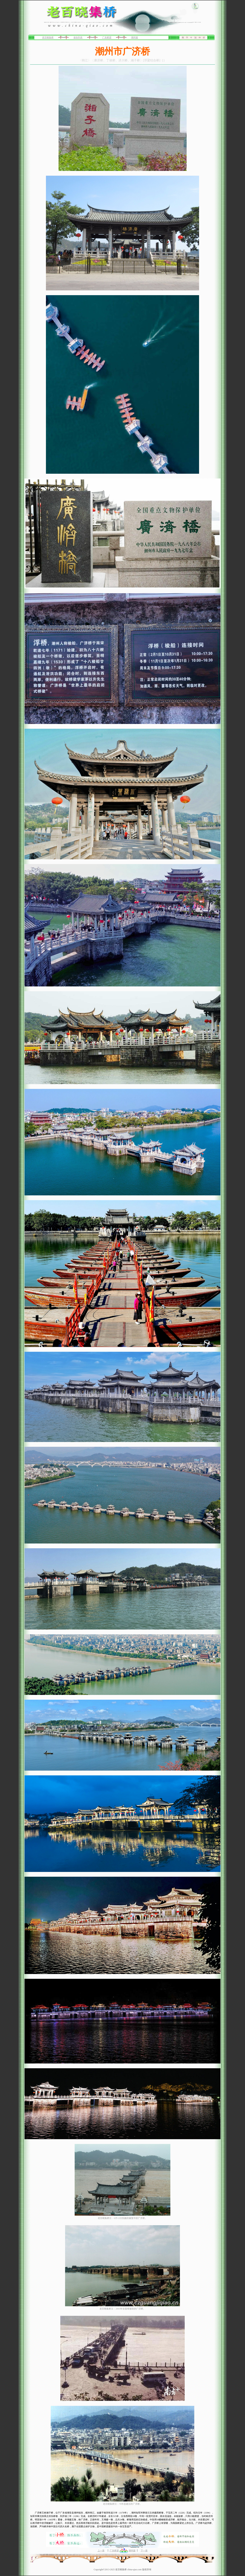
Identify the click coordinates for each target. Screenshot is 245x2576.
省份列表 (77, 37)
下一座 (144, 2550)
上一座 (101, 2550)
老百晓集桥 (48, 37)
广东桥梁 (106, 37)
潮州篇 (134, 37)
